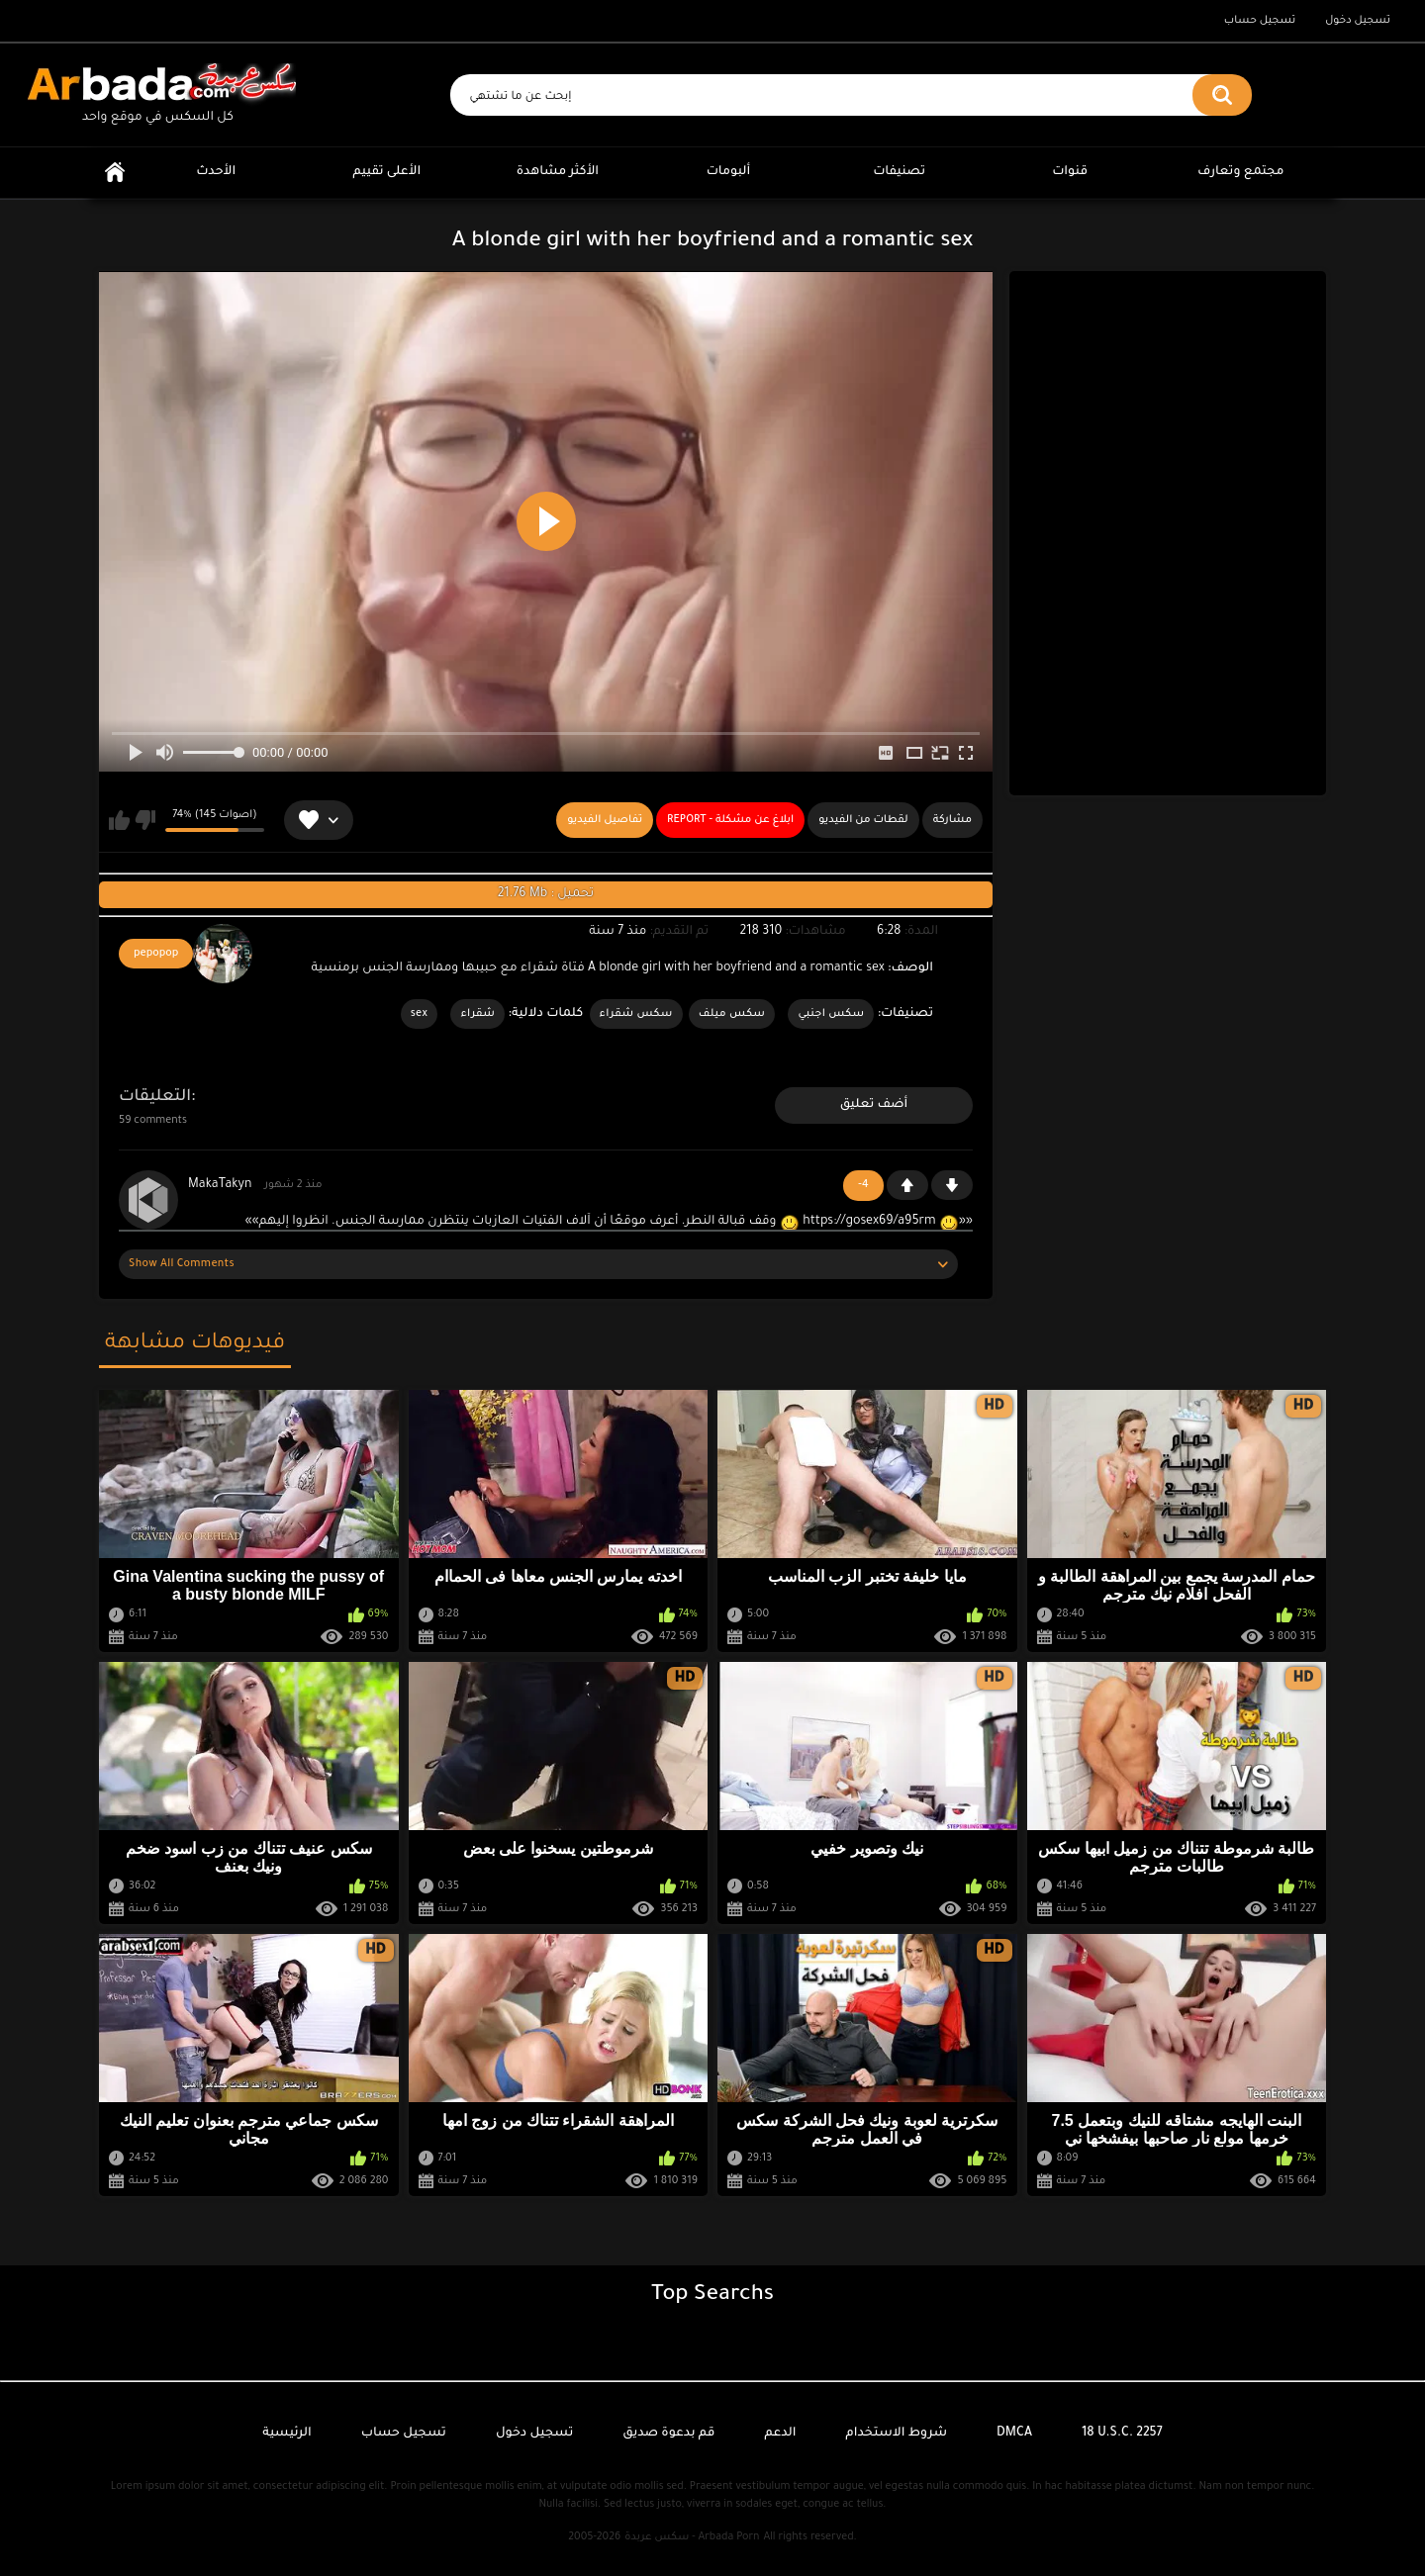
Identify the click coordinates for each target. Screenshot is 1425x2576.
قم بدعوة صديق (668, 2433)
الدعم (780, 2433)
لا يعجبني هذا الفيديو (145, 820)
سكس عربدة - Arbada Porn (691, 2537)
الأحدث (216, 172)
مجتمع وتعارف (1240, 172)
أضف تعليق (874, 1105)
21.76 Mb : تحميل (546, 894)
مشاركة (952, 820)
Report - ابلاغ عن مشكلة (730, 820)
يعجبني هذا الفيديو (119, 820)
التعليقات (155, 1097)
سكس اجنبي (831, 1014)
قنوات (1070, 172)
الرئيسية (115, 172)
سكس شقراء (636, 1014)
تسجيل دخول (1357, 21)
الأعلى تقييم (386, 172)
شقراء (477, 1014)
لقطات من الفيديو (863, 820)
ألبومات (729, 172)
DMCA (1014, 2433)
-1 (952, 1185)
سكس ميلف (732, 1014)
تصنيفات (899, 172)
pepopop (156, 954)
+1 (907, 1185)
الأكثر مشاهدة (558, 172)
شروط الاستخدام (896, 2433)
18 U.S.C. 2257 (1122, 2433)
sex (419, 1014)
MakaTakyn (219, 1185)
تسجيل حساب (1259, 21)
